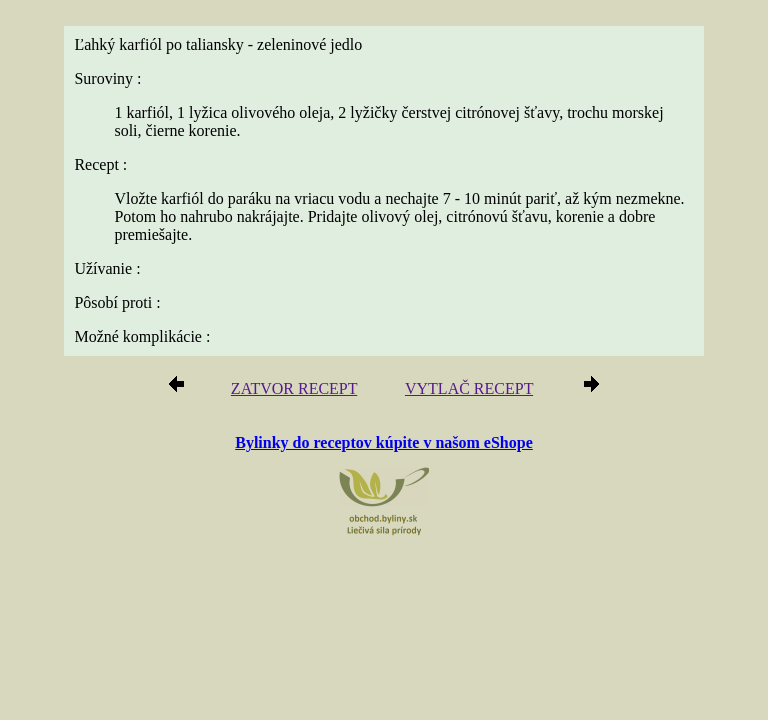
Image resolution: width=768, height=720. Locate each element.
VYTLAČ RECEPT (469, 388)
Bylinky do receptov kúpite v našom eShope (384, 442)
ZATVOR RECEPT (294, 388)
